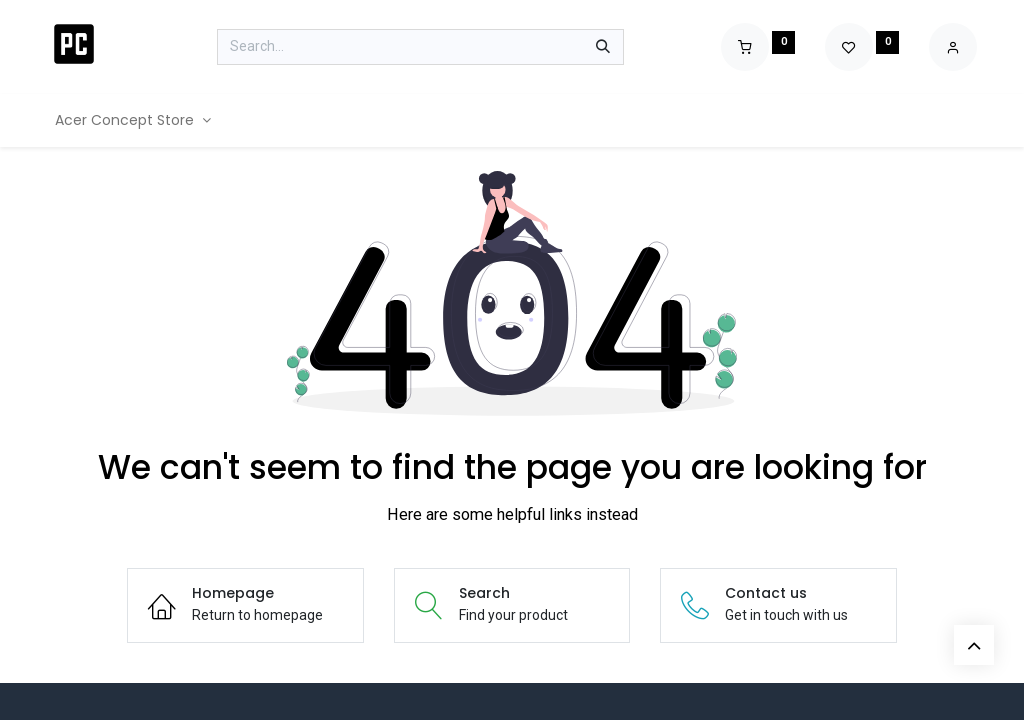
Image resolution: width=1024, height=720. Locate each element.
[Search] (603, 47)
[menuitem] (133, 120)
